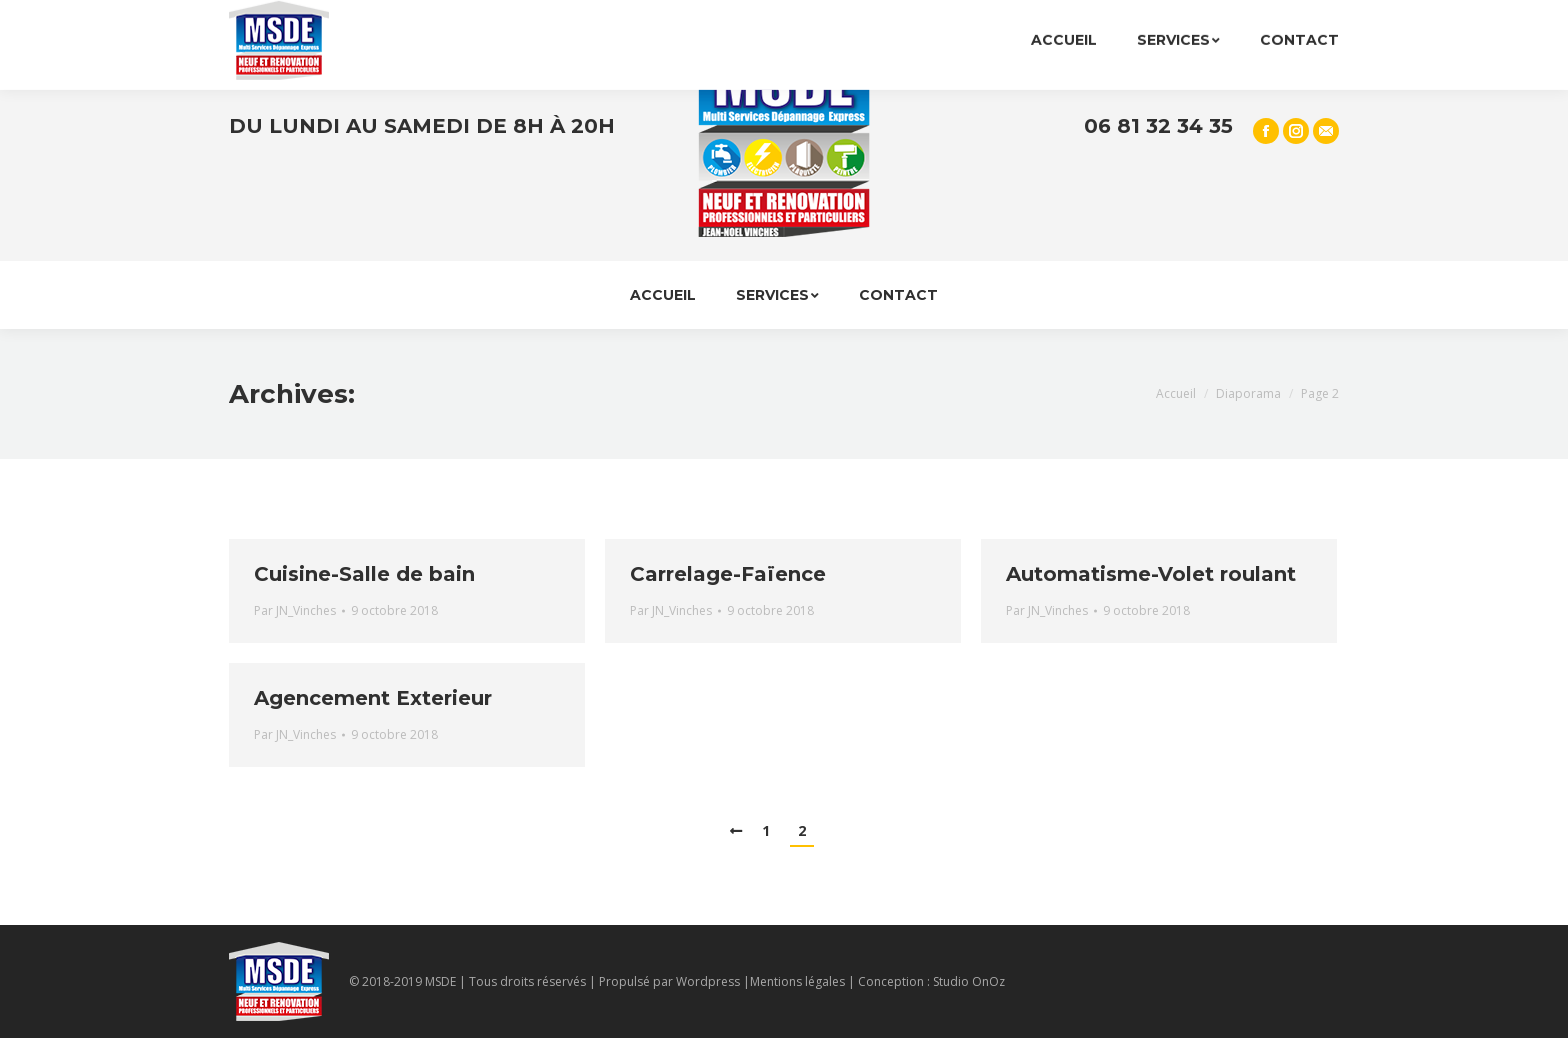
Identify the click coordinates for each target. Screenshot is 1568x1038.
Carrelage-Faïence (728, 574)
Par (295, 610)
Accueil (1176, 393)
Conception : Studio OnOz (931, 981)
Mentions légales (797, 981)
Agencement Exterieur (373, 698)
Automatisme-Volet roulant (1151, 574)
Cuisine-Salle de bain (364, 574)
